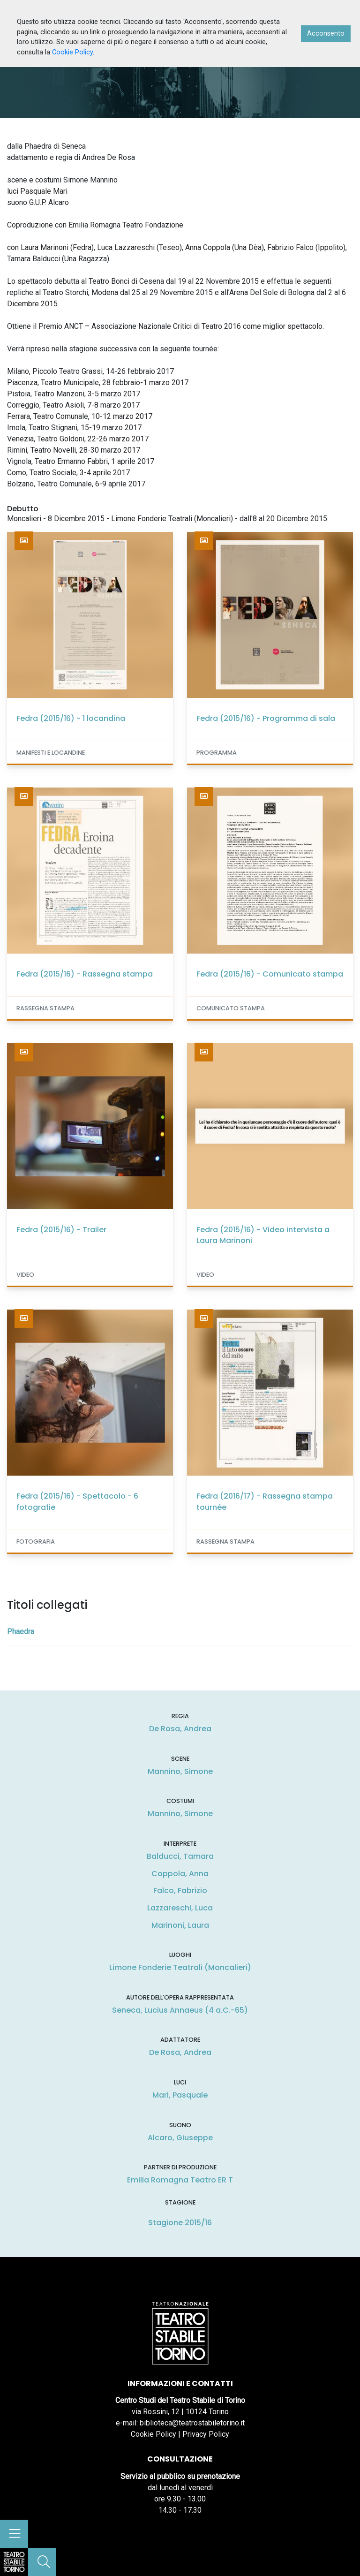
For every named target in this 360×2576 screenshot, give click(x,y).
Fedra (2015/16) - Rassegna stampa (84, 974)
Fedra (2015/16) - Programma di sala (265, 718)
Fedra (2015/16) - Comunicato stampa (269, 974)
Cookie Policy (153, 2434)
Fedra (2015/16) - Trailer (61, 1229)
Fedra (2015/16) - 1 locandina (70, 718)
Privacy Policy (205, 2434)
